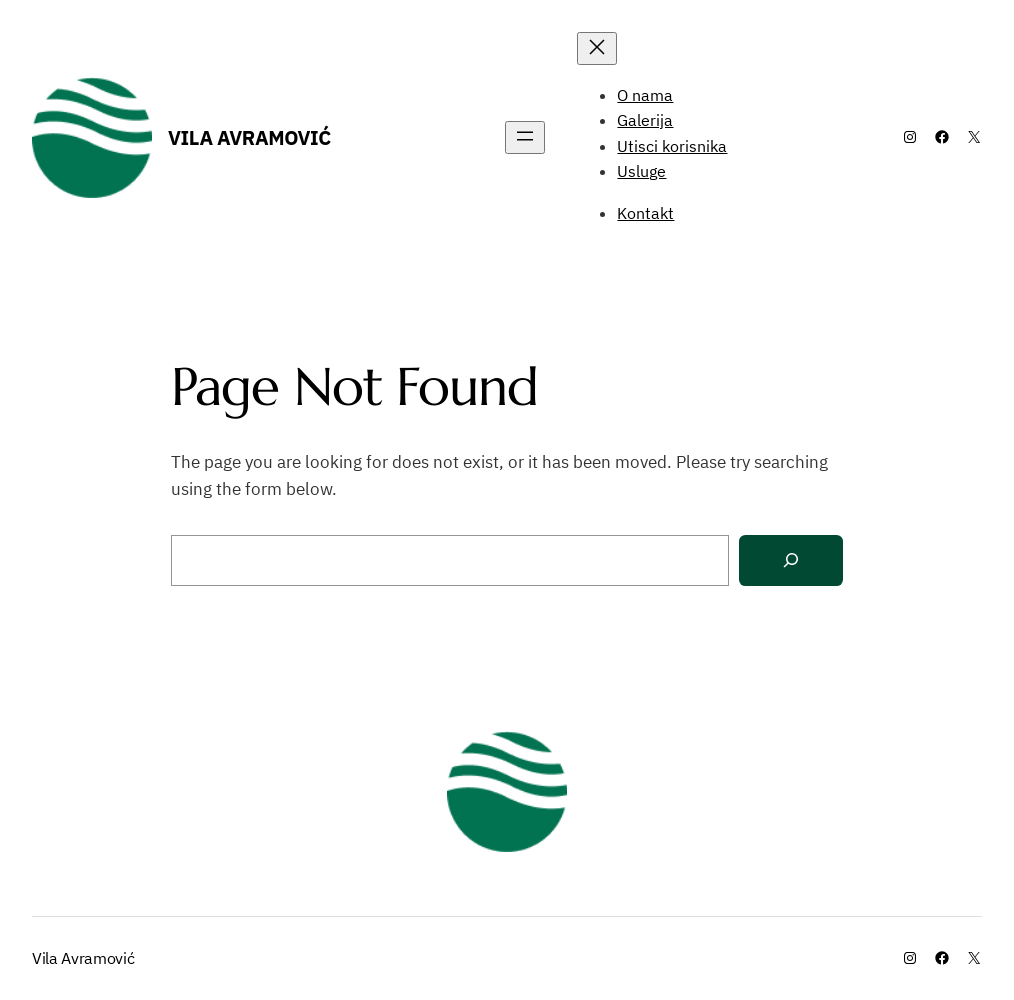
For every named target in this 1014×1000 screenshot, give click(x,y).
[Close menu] (597, 48)
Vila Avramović (249, 137)
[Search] (791, 560)
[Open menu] (525, 137)
